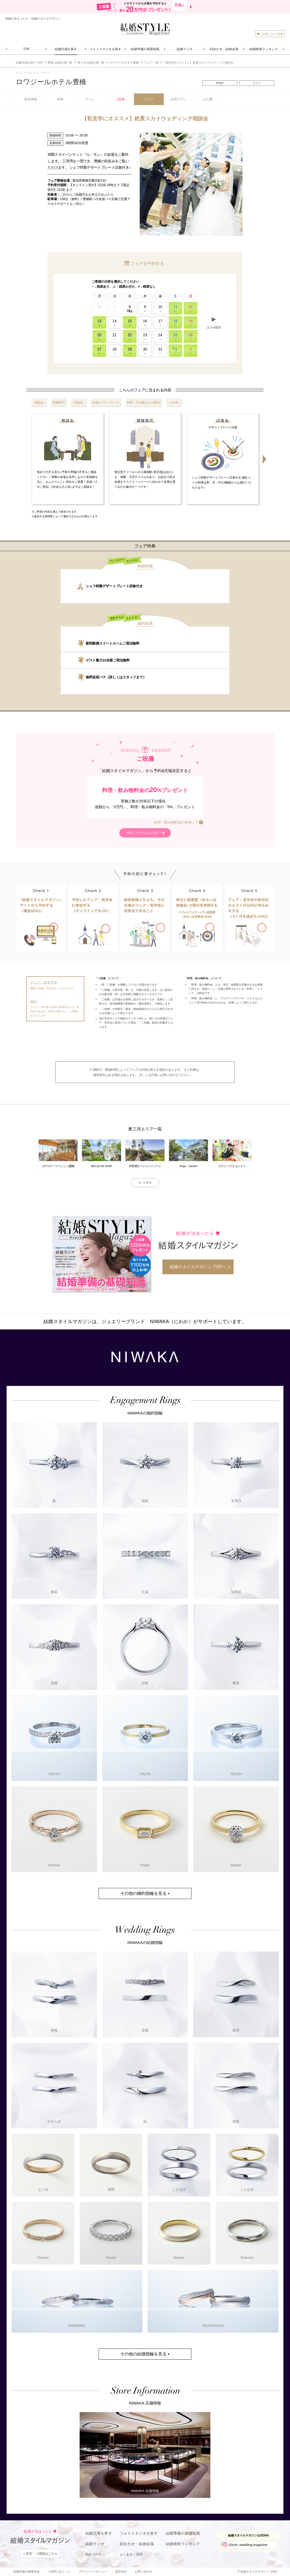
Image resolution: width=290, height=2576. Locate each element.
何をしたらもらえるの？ (144, 833)
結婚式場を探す (98, 2533)
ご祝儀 (119, 99)
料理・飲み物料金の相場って (176, 822)
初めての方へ (95, 2554)
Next (264, 459)
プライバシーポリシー (92, 2571)
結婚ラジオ (94, 2544)
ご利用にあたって (58, 2571)
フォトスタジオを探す (139, 2533)
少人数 (208, 99)
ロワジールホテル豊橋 (51, 82)
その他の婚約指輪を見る (143, 1893)
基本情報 (30, 99)
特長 (60, 99)
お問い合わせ (143, 2571)
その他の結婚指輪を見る (143, 2354)
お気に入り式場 (270, 34)
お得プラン (178, 99)
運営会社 (121, 2571)
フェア (148, 99)
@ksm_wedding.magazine (248, 2545)
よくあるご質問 (131, 2554)
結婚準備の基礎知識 (183, 2533)
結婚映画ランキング (183, 2544)
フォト (90, 99)
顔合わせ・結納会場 (137, 2544)
